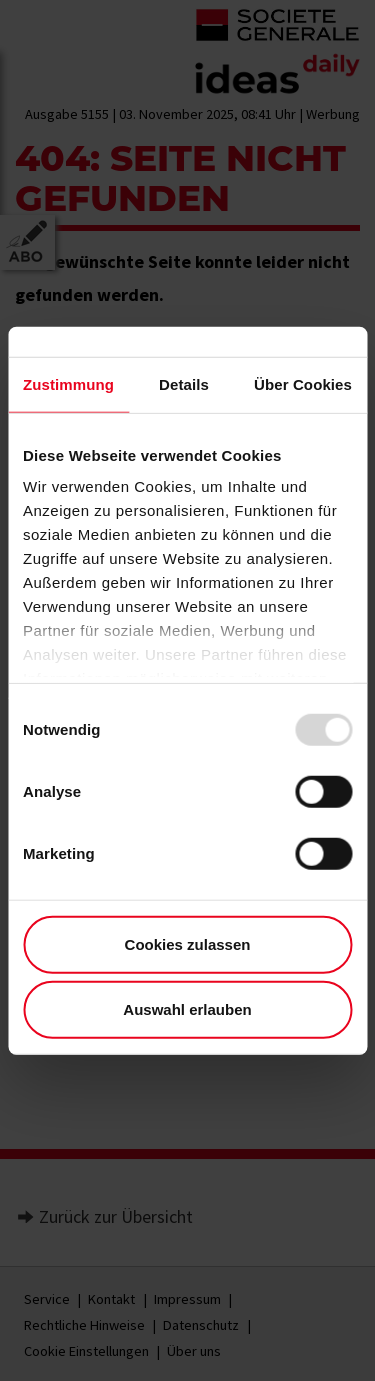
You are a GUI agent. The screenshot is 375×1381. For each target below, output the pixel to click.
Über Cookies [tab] (303, 383)
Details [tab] (184, 383)
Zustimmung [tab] (68, 383)
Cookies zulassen (188, 943)
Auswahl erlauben (187, 1009)
